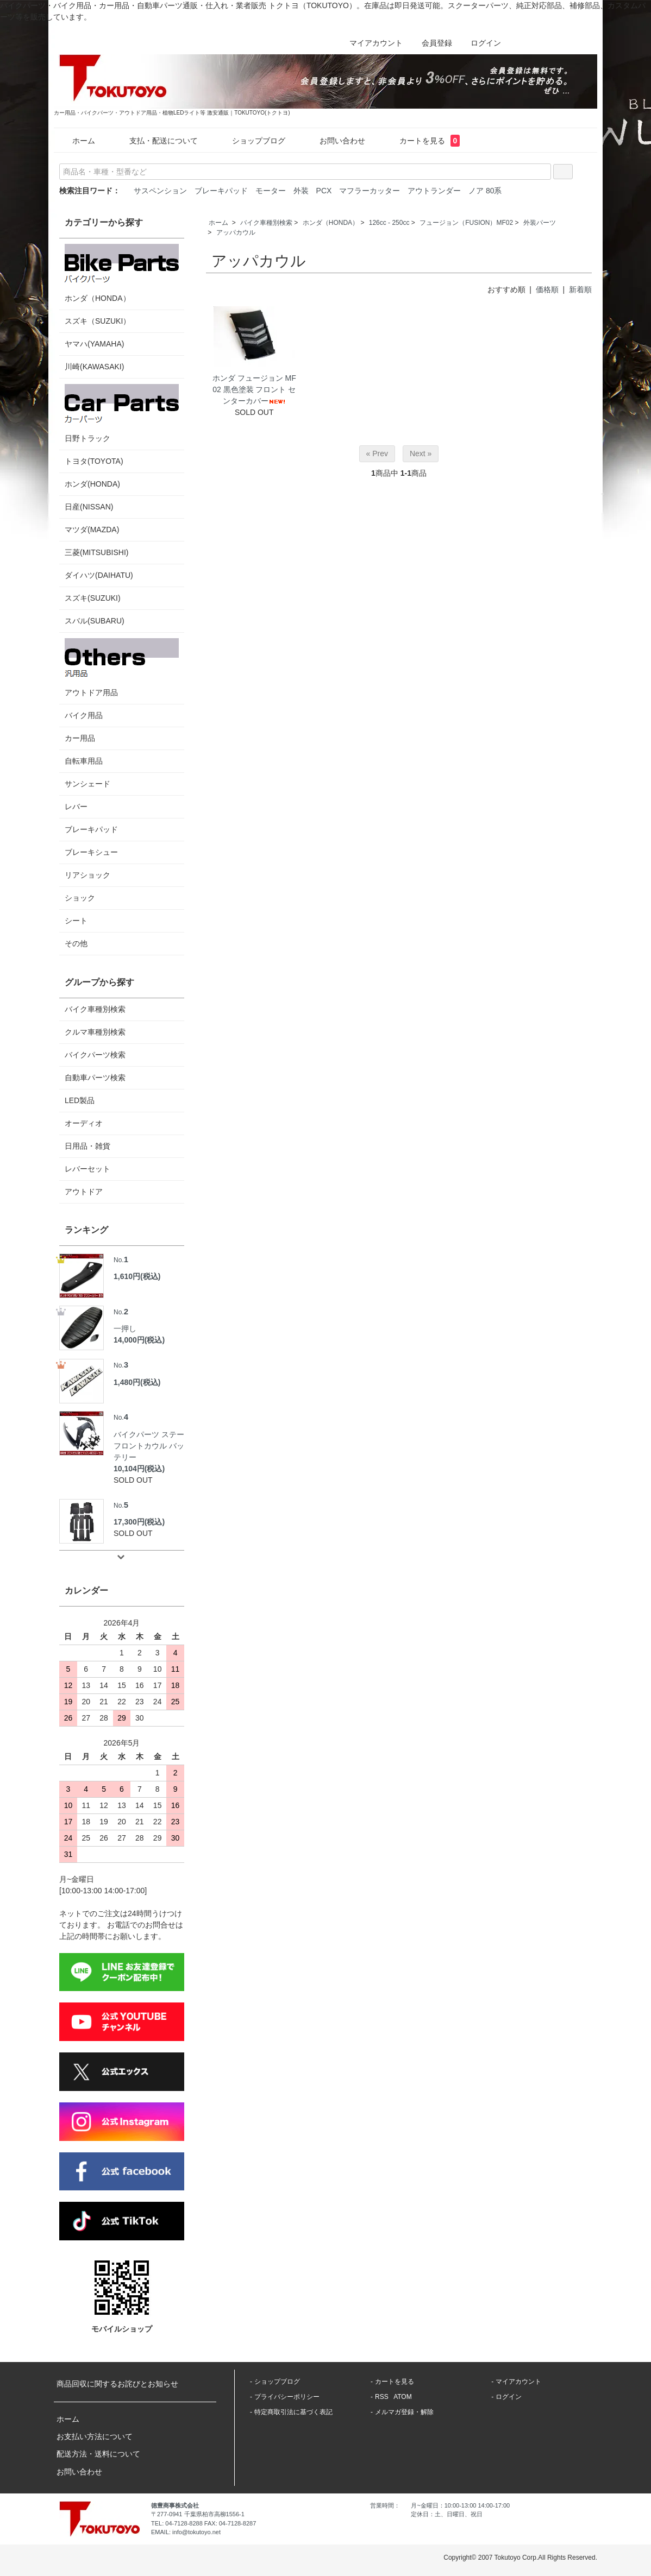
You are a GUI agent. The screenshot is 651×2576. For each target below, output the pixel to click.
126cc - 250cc (389, 222)
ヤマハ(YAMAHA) (94, 343)
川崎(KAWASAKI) (94, 366)
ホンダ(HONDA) (92, 484)
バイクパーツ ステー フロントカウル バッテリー (149, 1436)
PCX (324, 190)
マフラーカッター (369, 190)
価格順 (547, 289)
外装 (301, 190)
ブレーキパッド (221, 190)
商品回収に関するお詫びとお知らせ (117, 2383)
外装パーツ (539, 222)
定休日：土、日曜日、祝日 (447, 2514)
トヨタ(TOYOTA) (94, 461)
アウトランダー (434, 190)
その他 (76, 943)
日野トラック (122, 413)
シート (76, 920)
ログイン (480, 43)
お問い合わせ (334, 140)
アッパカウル (235, 232)
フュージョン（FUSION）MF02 (466, 222)
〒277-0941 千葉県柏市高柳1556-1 (198, 2514)
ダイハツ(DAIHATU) (99, 575)
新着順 (580, 289)
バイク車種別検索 (266, 222)
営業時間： (385, 2505)
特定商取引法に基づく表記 (293, 2412)
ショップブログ (250, 140)
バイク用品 (84, 715)
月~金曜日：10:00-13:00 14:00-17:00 (460, 2505)
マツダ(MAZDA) (92, 529)
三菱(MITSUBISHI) (96, 552)
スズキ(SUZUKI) (93, 598)
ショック (80, 897)
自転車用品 (84, 761)
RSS (382, 2397)
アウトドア (84, 1191)
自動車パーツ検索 (95, 1077)
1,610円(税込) (137, 1276)
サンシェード (87, 783)
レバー (76, 806)
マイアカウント (370, 43)
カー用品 (80, 738)
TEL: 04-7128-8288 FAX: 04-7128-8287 (203, 2523)
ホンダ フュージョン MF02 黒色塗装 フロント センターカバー (254, 389)
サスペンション (160, 190)
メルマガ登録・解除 (404, 2412)
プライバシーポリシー (287, 2397)
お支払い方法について (95, 2436)
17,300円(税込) (139, 1521)
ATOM (402, 2397)
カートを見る (422, 140)
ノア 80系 (485, 190)
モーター (270, 190)
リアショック (87, 875)
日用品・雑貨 (87, 1146)
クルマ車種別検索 (95, 1032)
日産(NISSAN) (89, 506)
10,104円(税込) (139, 1468)
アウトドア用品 (122, 667)
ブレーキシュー (91, 852)
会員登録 (431, 43)
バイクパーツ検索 (95, 1054)
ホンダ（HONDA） (331, 222)
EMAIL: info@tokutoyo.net (186, 2532)
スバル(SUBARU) (94, 620)
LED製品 (80, 1100)
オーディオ (84, 1123)
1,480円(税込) (137, 1382)
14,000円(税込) (139, 1340)
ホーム (76, 140)
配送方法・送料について (98, 2453)
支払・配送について (156, 140)
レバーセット (87, 1168)
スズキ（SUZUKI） (97, 321)
